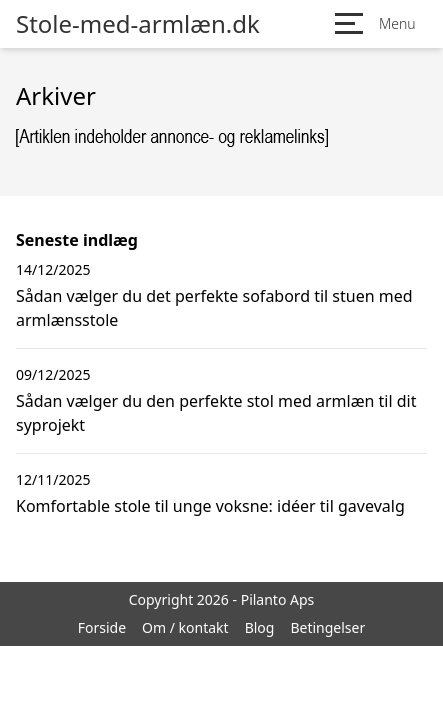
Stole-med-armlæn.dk (138, 24)
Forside (102, 627)
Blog (260, 627)
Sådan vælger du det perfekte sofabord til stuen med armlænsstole (214, 308)
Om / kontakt (185, 627)
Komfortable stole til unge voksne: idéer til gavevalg (210, 506)
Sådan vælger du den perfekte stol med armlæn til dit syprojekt (216, 413)
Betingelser (327, 627)
